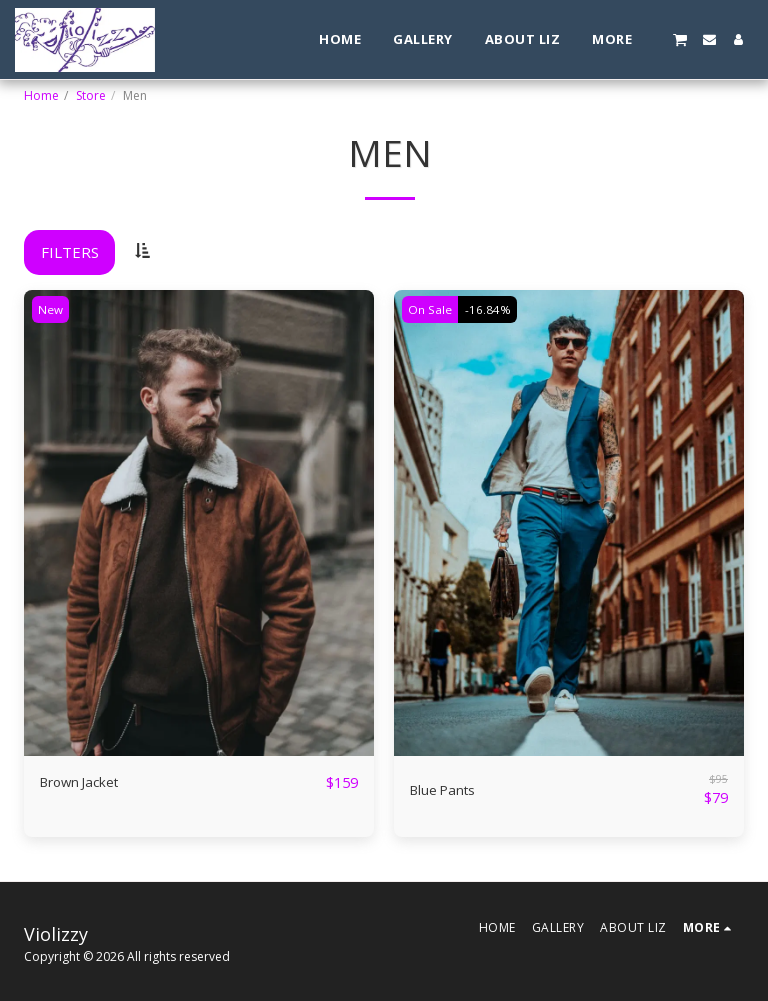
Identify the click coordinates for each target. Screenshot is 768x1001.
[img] (199, 523)
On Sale (431, 309)
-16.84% (492, 309)
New (52, 309)
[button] (680, 39)
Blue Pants (447, 790)
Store (91, 95)
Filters (70, 252)
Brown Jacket (85, 783)
